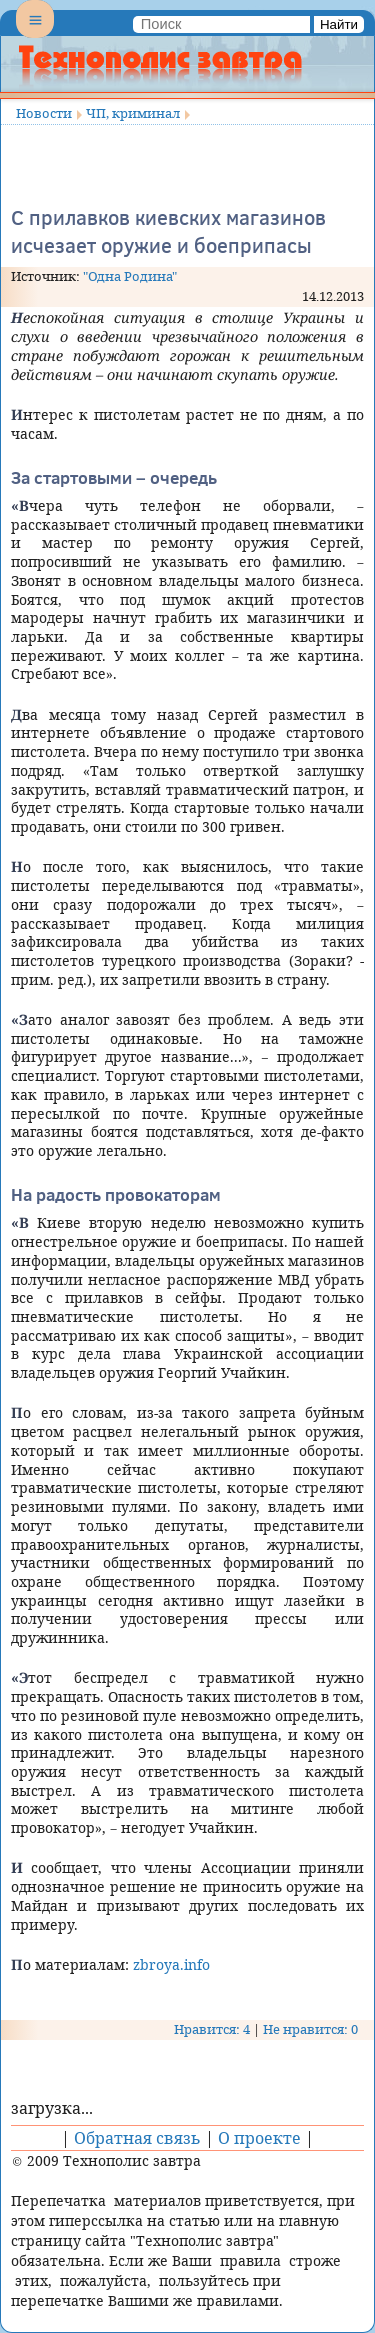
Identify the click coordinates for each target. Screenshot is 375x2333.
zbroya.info (171, 1964)
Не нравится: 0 (310, 2029)
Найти (339, 24)
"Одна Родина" (130, 276)
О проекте (259, 2138)
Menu (35, 36)
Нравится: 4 (212, 2029)
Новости (44, 113)
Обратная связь (137, 2138)
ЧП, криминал (133, 113)
